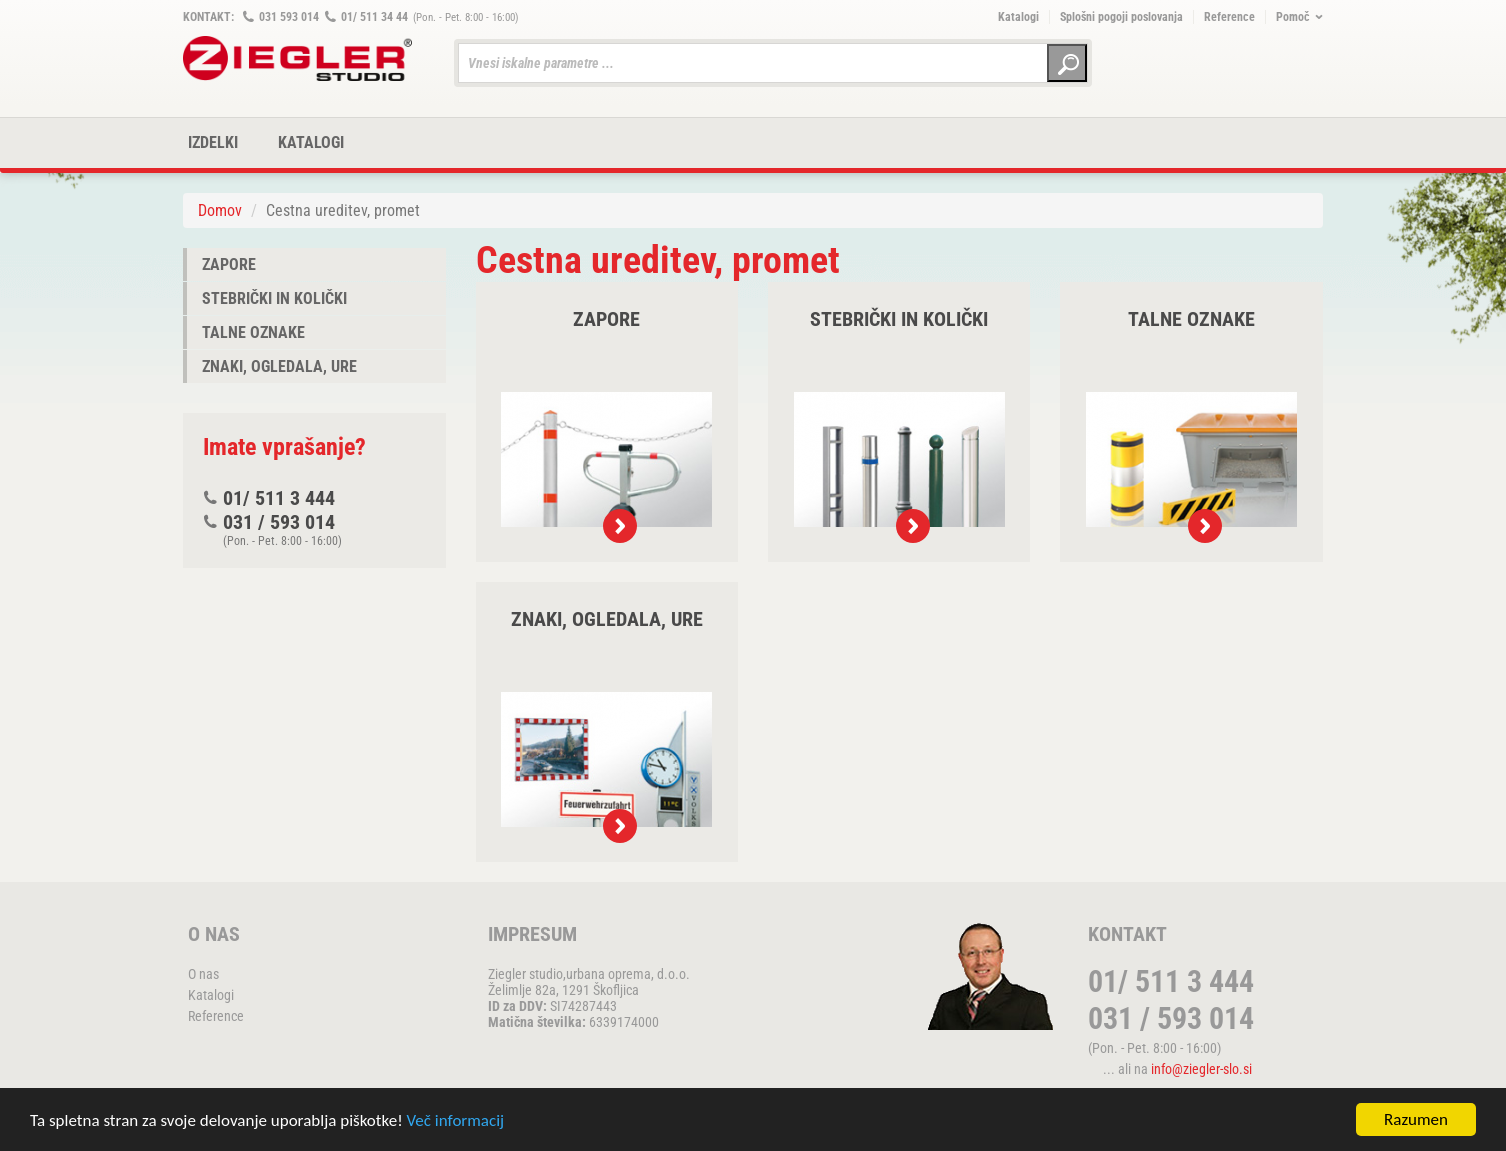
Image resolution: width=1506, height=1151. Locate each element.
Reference (1229, 17)
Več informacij (456, 1121)
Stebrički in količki (274, 298)
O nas (203, 974)
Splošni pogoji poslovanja (1121, 17)
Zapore (229, 264)
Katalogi (1018, 17)
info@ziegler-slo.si (1201, 1069)
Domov (220, 210)
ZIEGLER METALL (298, 58)
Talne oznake (253, 332)
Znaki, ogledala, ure (279, 366)
